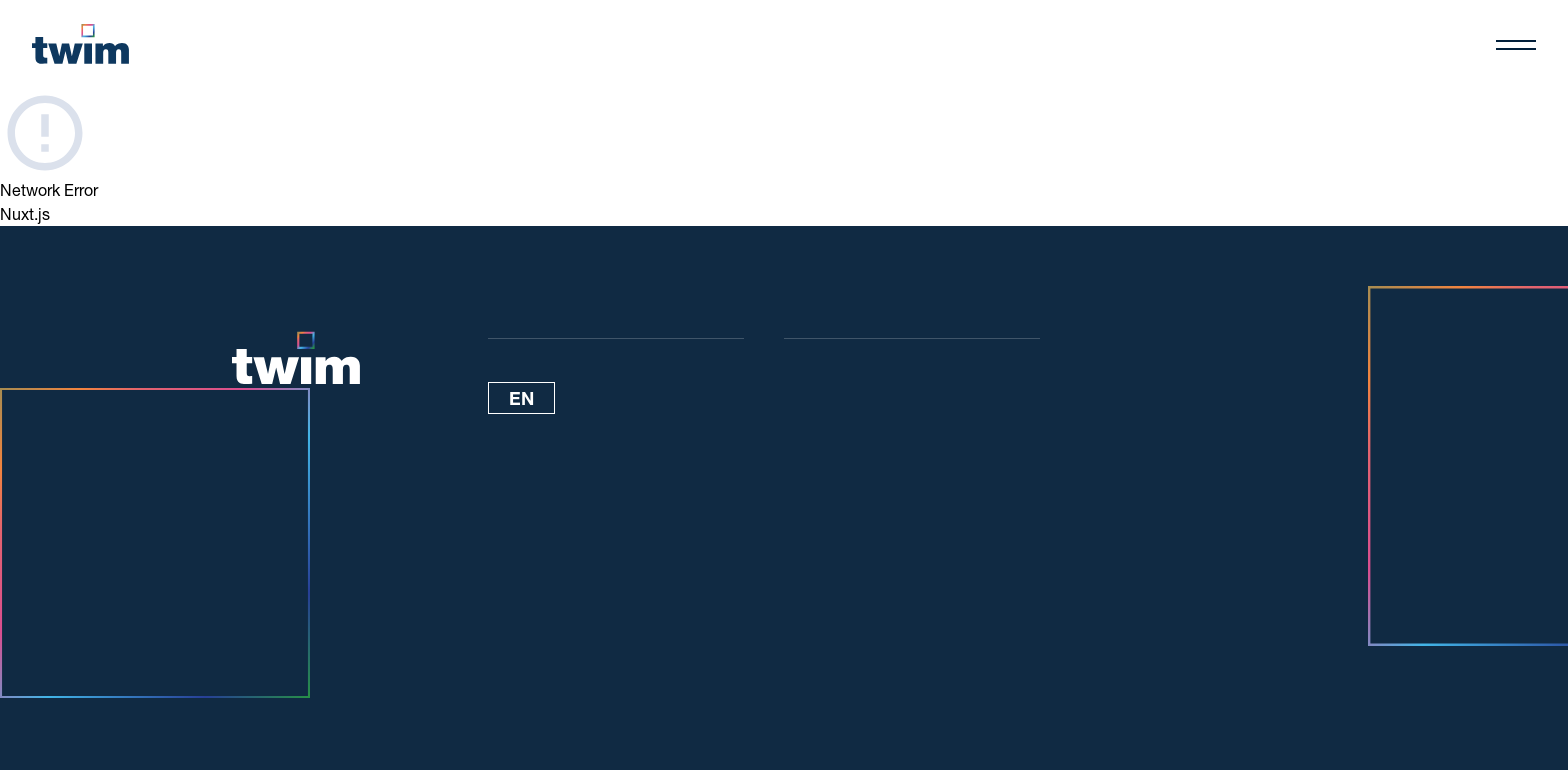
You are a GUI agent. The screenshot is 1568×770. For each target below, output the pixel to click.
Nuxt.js (25, 213)
